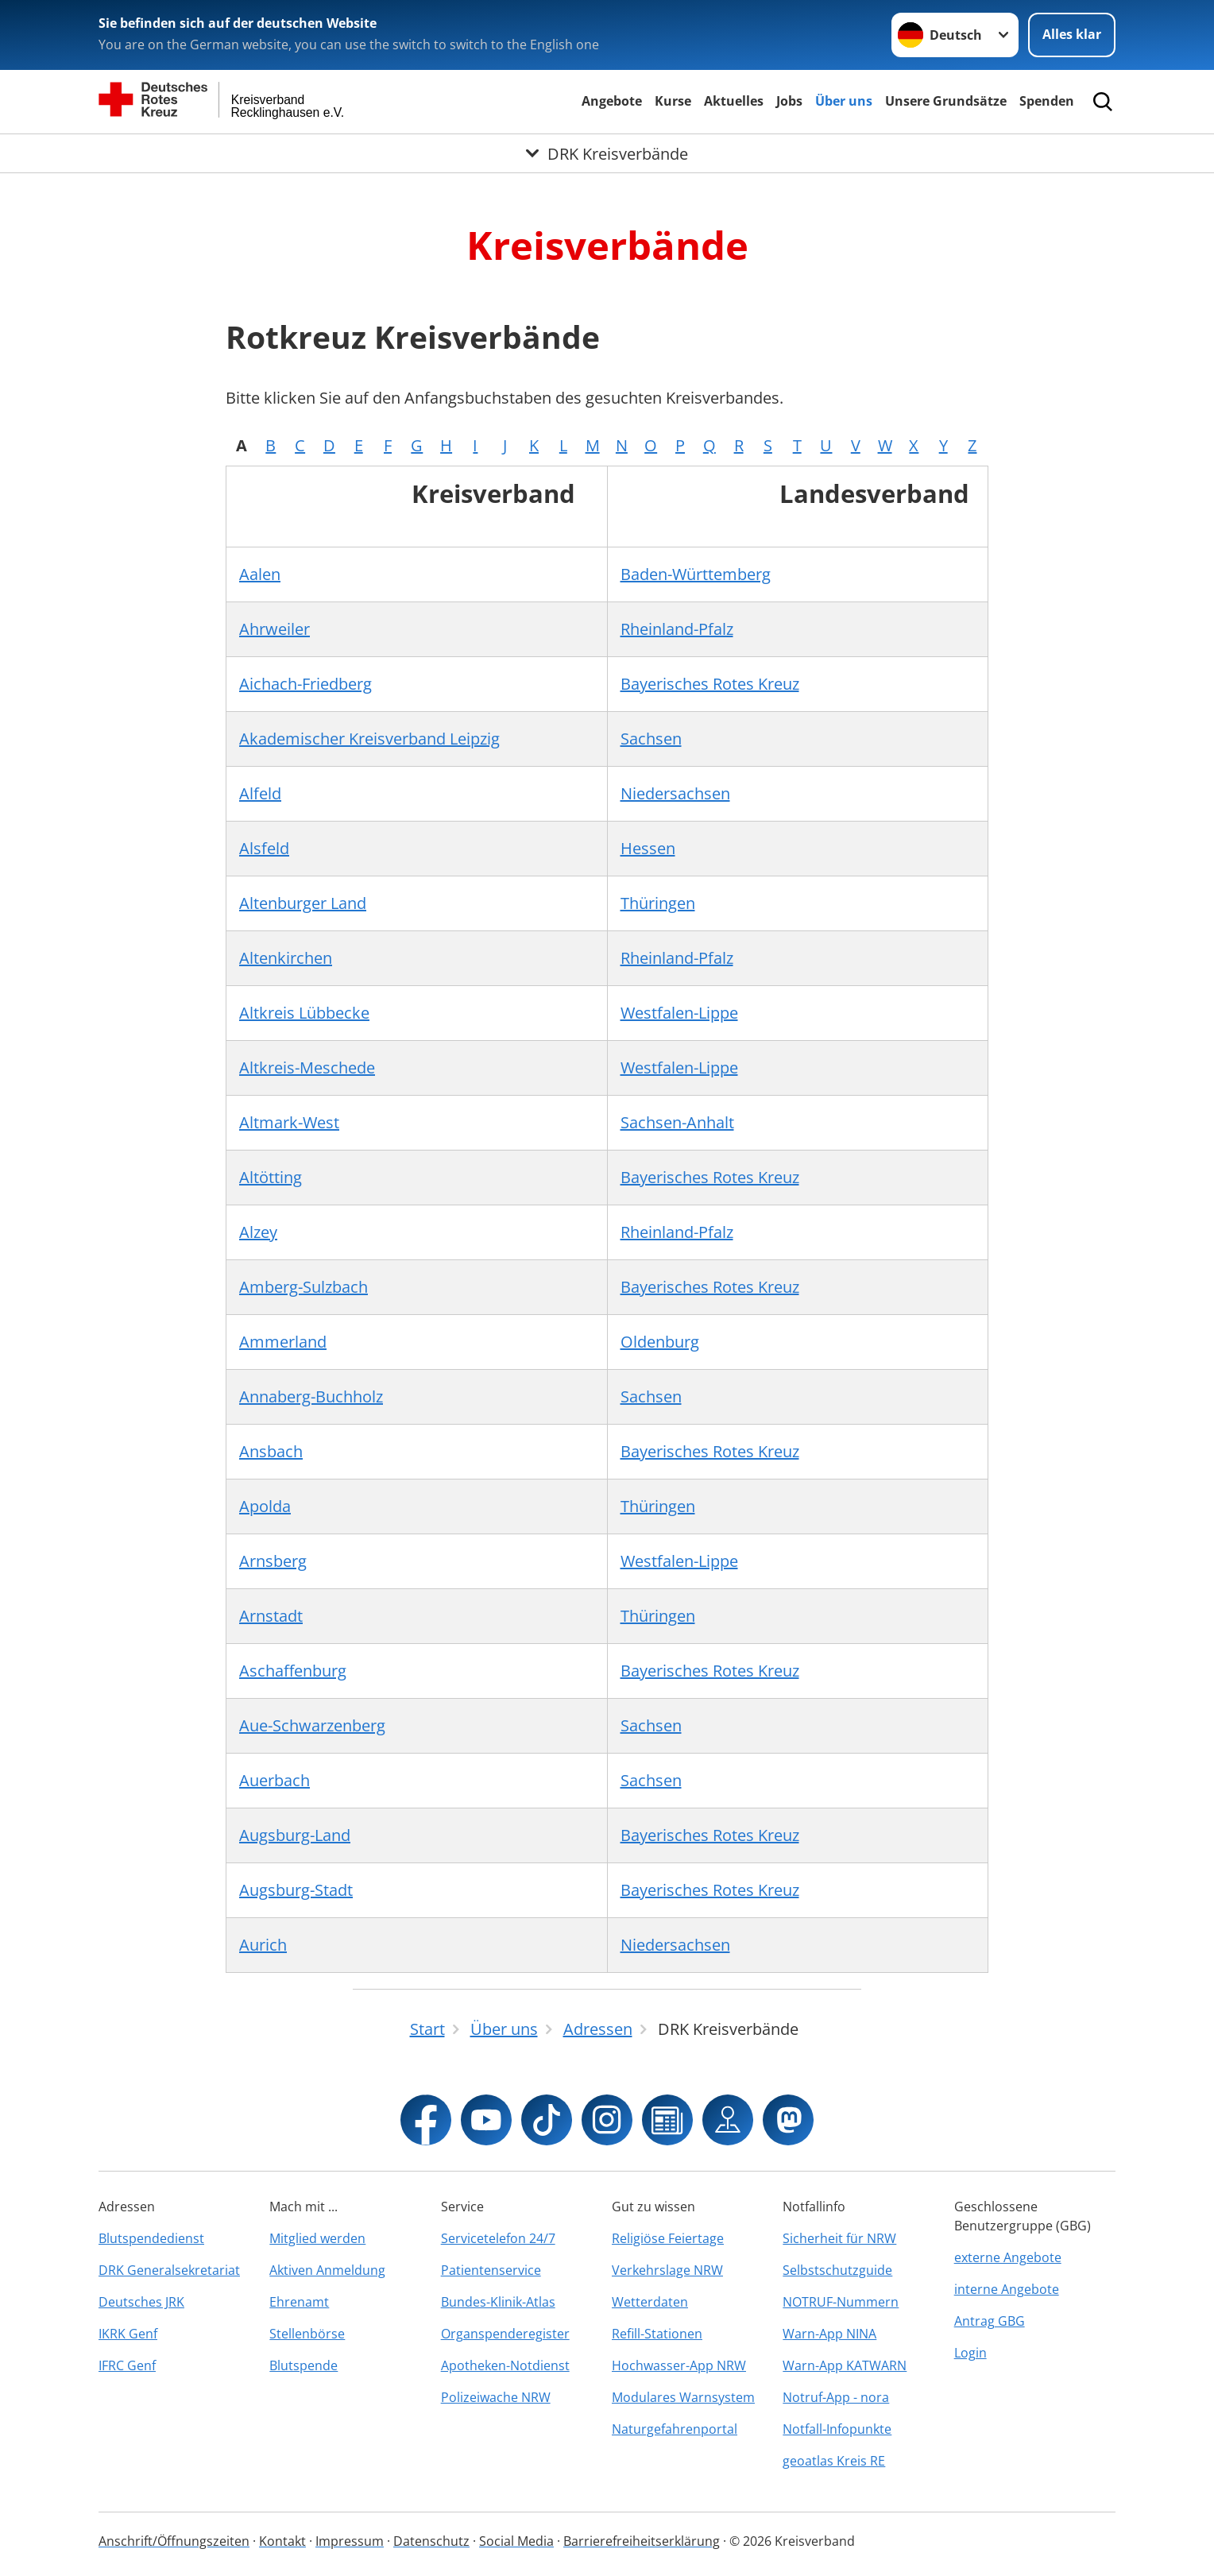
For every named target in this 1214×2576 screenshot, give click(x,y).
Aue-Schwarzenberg (312, 1725)
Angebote (612, 101)
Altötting (270, 1177)
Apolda (265, 1506)
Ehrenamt (299, 2302)
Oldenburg (660, 1341)
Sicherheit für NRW (839, 2238)
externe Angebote (1007, 2257)
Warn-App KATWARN (845, 2365)
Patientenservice (491, 2270)
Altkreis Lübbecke (304, 1012)
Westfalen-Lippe (679, 1012)
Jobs (789, 101)
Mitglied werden (317, 2238)
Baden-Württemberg (696, 574)
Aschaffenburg (292, 1670)
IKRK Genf (128, 2333)
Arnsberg (273, 1561)
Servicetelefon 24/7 (498, 2238)
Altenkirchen (285, 958)
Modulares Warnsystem (683, 2397)
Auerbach (274, 1780)
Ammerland (283, 1341)
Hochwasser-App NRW (679, 2365)
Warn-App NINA (829, 2333)
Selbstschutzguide (837, 2270)
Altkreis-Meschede (307, 1067)
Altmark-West (289, 1122)
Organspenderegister (505, 2333)
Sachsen (651, 738)
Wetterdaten (650, 2302)
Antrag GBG (989, 2321)
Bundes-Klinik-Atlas (498, 2302)
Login (970, 2352)
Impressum (349, 2541)
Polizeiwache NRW (496, 2397)
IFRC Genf (127, 2365)
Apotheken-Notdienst (505, 2365)
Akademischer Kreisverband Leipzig (369, 738)
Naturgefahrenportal (674, 2429)
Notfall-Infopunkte (837, 2429)
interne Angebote (1006, 2289)
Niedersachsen (675, 793)
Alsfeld (264, 848)
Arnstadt (271, 1615)
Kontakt (282, 2541)
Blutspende (303, 2365)
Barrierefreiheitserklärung (641, 2541)
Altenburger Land (302, 903)
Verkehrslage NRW (667, 2270)
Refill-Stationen (657, 2333)
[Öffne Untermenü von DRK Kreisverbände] (607, 153)
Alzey (258, 1232)
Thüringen (658, 903)
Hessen (648, 848)
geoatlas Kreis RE (834, 2461)
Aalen (259, 574)
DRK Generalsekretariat (169, 2270)
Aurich (263, 1944)
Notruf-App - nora (836, 2397)
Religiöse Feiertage (668, 2238)
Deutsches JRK (141, 2302)
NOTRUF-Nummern (841, 2302)
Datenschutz (431, 2541)
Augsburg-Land (294, 1835)
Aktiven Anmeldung (327, 2270)
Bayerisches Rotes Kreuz (710, 683)
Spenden (1046, 101)
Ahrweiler (274, 629)
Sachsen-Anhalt (677, 1122)
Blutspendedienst (151, 2238)
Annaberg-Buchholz (311, 1396)
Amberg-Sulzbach (303, 1287)
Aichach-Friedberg (305, 683)
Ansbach (271, 1451)
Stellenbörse (307, 2333)
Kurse (673, 101)
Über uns (843, 101)
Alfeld (260, 793)
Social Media (516, 2541)
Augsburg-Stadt (296, 1890)
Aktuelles (734, 101)
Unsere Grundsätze (946, 101)
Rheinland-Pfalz (677, 629)
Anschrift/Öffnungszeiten (174, 2541)
